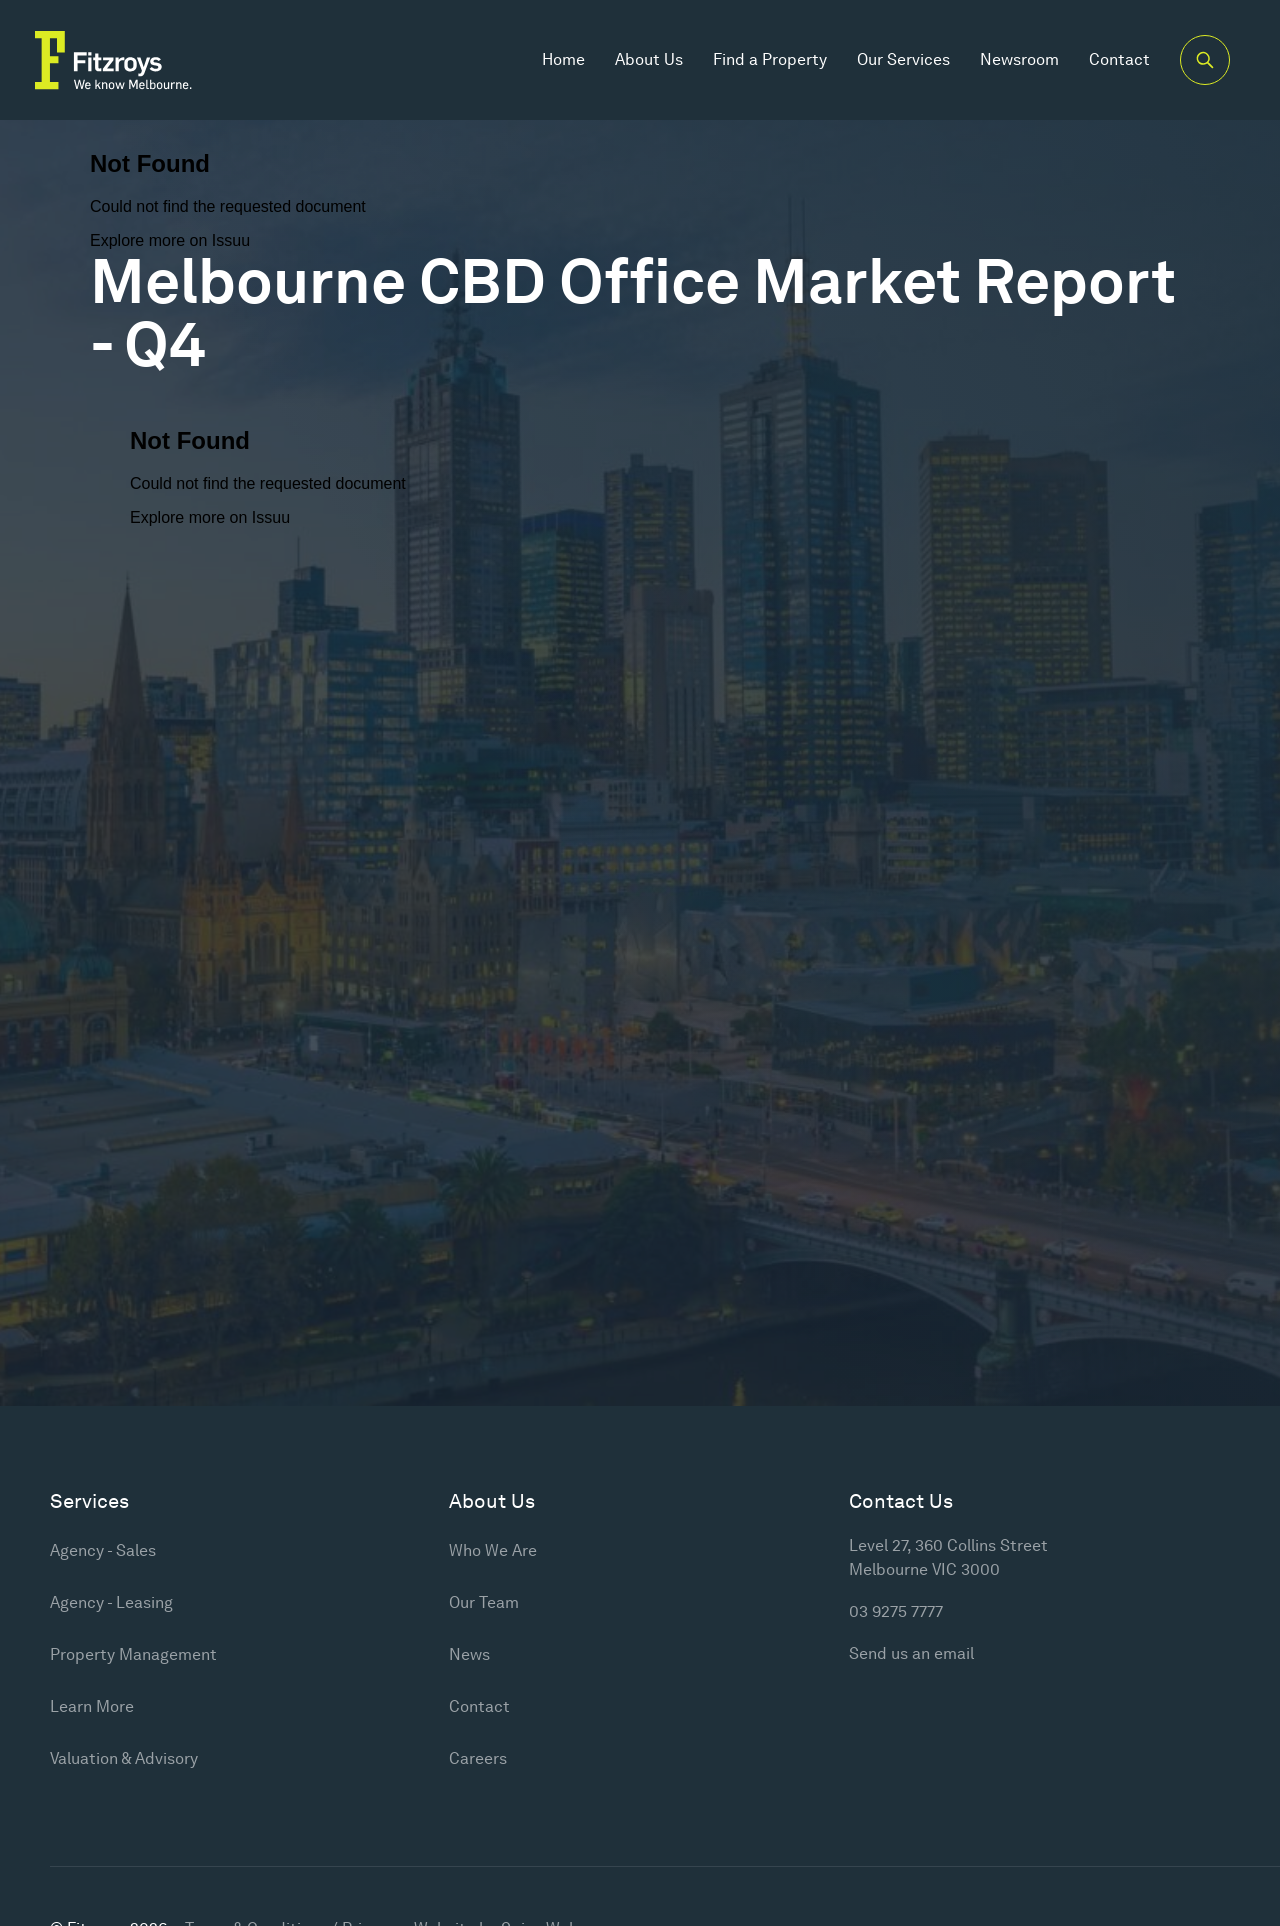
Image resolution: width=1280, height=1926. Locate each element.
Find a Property (770, 59)
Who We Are (493, 1550)
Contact (1119, 59)
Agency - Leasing (111, 1602)
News (469, 1654)
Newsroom (1019, 59)
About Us (649, 59)
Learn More (92, 1706)
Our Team (484, 1602)
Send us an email (911, 1653)
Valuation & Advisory (124, 1758)
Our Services (903, 59)
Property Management (133, 1654)
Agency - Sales (103, 1550)
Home (563, 59)
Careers (478, 1758)
